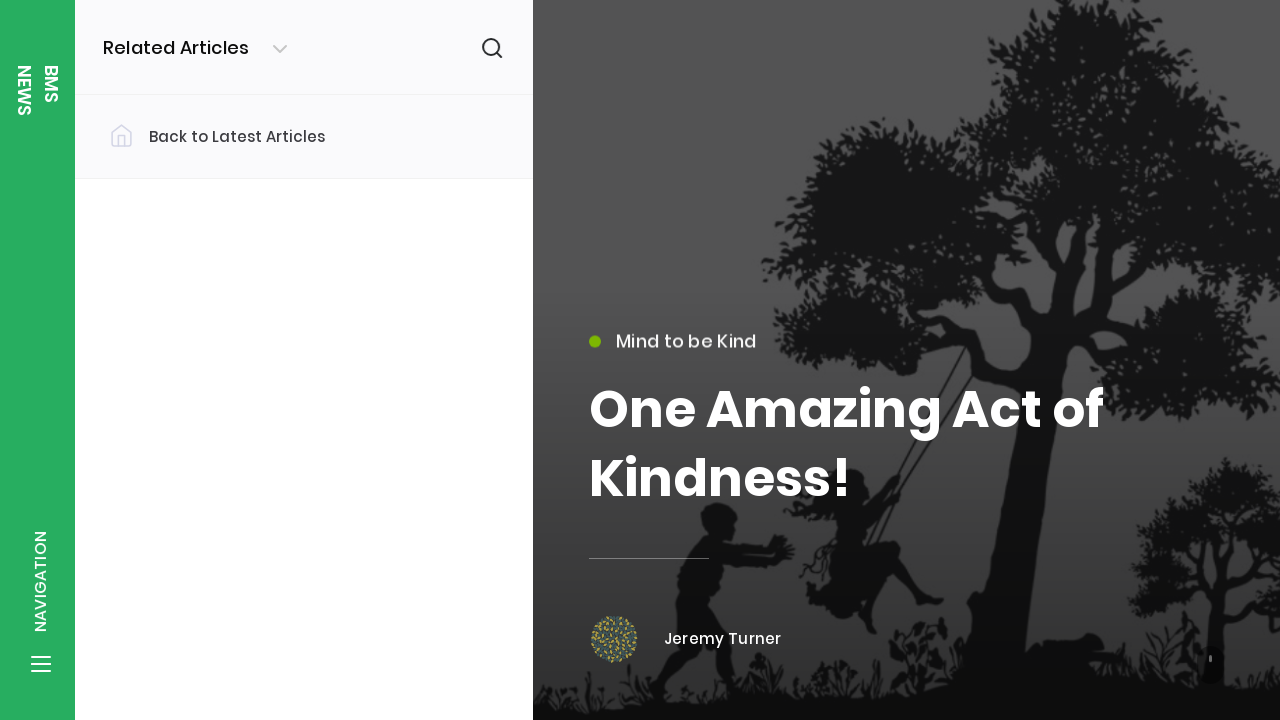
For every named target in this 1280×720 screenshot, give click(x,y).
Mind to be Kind (672, 351)
